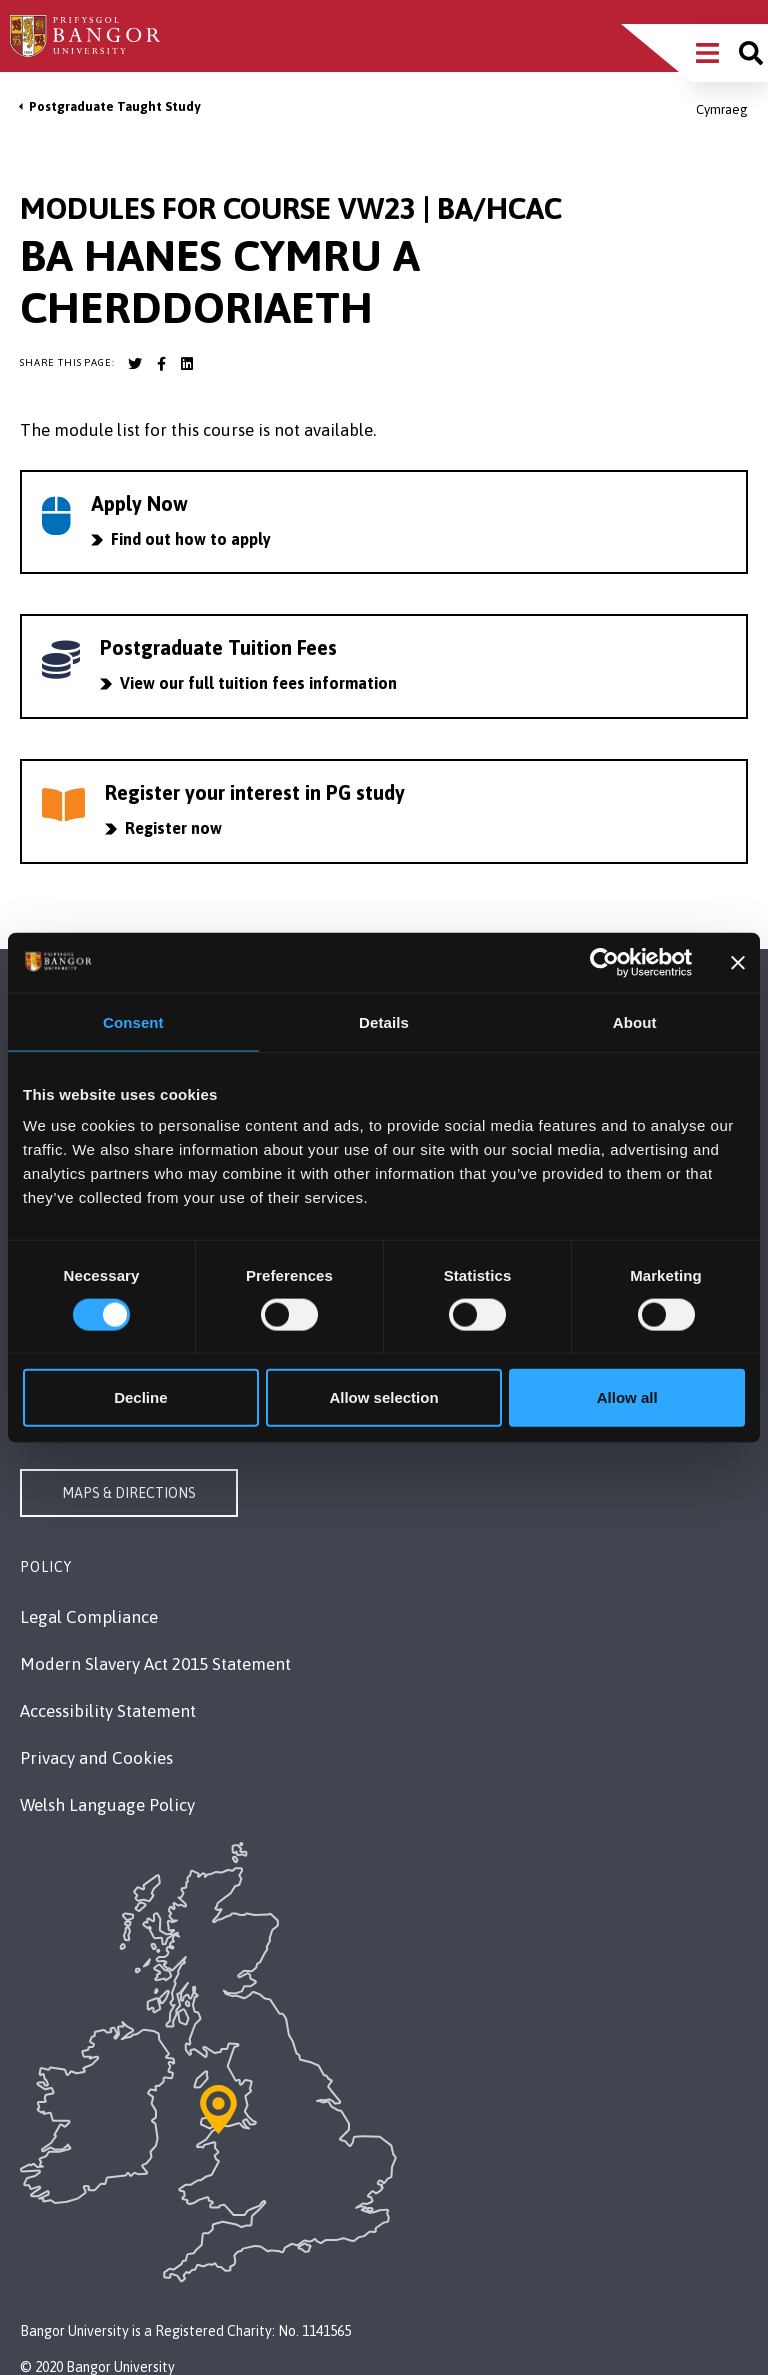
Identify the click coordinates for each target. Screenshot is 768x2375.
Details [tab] (384, 1021)
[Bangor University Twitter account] (135, 364)
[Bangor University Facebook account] (161, 364)
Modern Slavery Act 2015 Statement (155, 1664)
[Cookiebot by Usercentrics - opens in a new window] (604, 962)
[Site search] (751, 53)
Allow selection (383, 1397)
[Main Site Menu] (707, 53)
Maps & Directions (129, 1493)
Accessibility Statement (108, 1711)
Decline (140, 1397)
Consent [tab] (133, 1021)
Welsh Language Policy (107, 1805)
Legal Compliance (89, 1617)
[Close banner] (738, 962)
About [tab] (635, 1021)
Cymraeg (722, 109)
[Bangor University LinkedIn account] (187, 364)
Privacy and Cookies (96, 1758)
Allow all (627, 1397)
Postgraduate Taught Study (114, 106)
